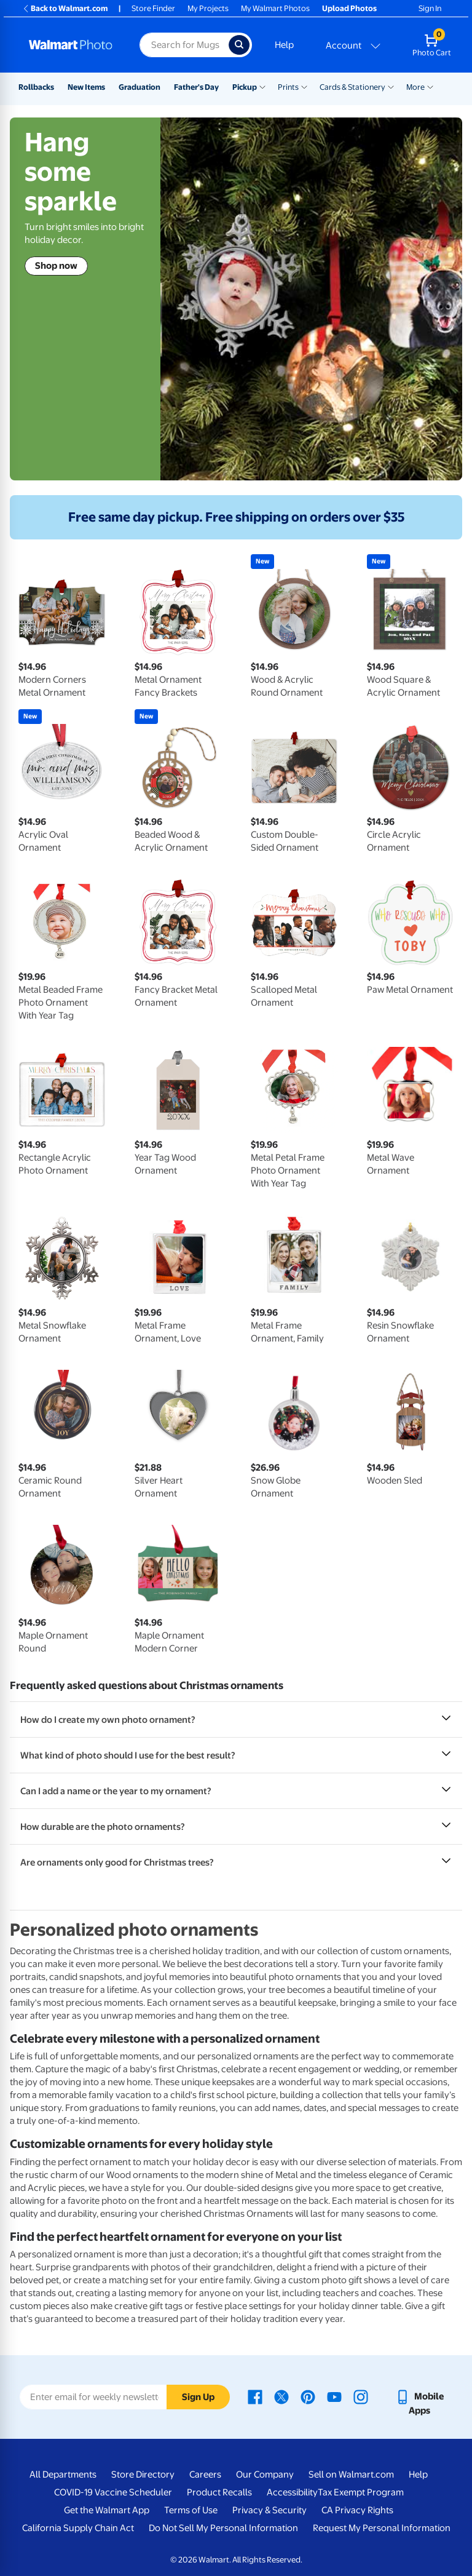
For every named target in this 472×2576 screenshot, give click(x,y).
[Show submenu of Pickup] (262, 86)
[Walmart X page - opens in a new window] (281, 2396)
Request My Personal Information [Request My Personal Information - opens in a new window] (381, 2528)
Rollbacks (36, 87)
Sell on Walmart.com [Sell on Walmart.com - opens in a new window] (351, 2474)
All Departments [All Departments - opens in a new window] (63, 2474)
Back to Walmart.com (65, 8)
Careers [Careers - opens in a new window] (205, 2474)
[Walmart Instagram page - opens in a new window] (360, 2396)
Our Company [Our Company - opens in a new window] (265, 2474)
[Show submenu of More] (430, 86)
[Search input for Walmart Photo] (184, 45)
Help (284, 44)
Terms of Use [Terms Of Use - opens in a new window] (191, 2510)
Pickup (244, 87)
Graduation (139, 87)
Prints (288, 87)
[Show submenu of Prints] (304, 86)
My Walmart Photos (275, 8)
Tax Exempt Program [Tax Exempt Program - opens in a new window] (361, 2492)
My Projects (208, 8)
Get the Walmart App (106, 2510)
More (415, 87)
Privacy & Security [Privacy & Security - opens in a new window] (269, 2510)
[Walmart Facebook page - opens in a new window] (255, 2396)
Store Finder (153, 8)
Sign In (430, 8)
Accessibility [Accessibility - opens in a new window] (292, 2492)
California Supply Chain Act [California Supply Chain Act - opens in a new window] (78, 2528)
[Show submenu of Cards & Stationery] (391, 86)
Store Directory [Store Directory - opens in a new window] (143, 2474)
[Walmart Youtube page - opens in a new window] (334, 2396)
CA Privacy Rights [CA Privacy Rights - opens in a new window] (357, 2510)
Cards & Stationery (352, 87)
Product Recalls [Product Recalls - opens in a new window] (219, 2492)
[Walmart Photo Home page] (71, 45)
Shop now (56, 265)
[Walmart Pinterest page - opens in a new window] (308, 2396)
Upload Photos (349, 8)
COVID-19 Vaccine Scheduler (113, 2492)
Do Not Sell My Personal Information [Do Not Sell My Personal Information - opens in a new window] (223, 2528)
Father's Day (196, 87)
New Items (86, 87)
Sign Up (198, 2397)
